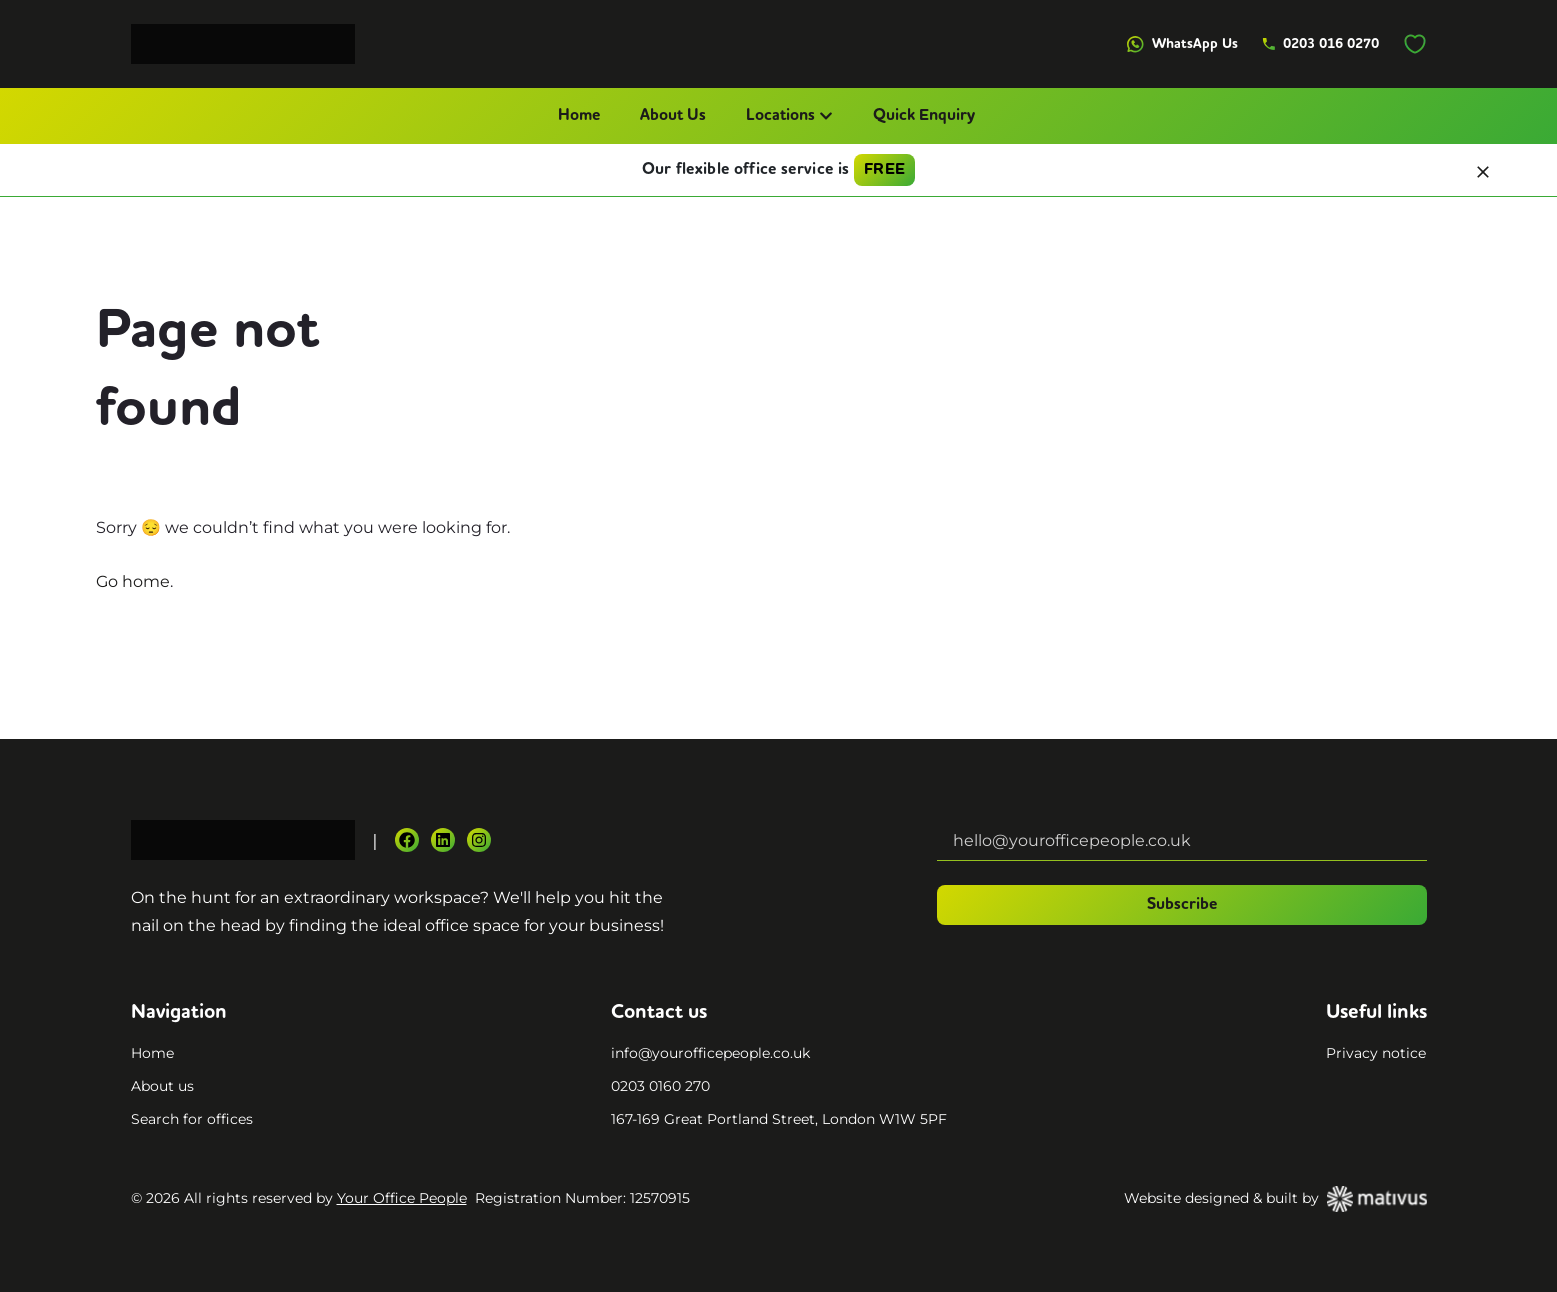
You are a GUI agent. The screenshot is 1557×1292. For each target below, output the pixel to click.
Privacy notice (1376, 1053)
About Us (673, 116)
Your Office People (402, 1198)
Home (579, 116)
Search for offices (192, 1119)
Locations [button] (789, 116)
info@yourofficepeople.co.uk (710, 1053)
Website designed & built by (1275, 1199)
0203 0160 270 (660, 1086)
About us (162, 1086)
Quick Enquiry (924, 116)
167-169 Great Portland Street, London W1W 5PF (779, 1119)
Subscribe (1182, 905)
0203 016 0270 (1320, 44)
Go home (133, 581)
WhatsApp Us (1182, 44)
